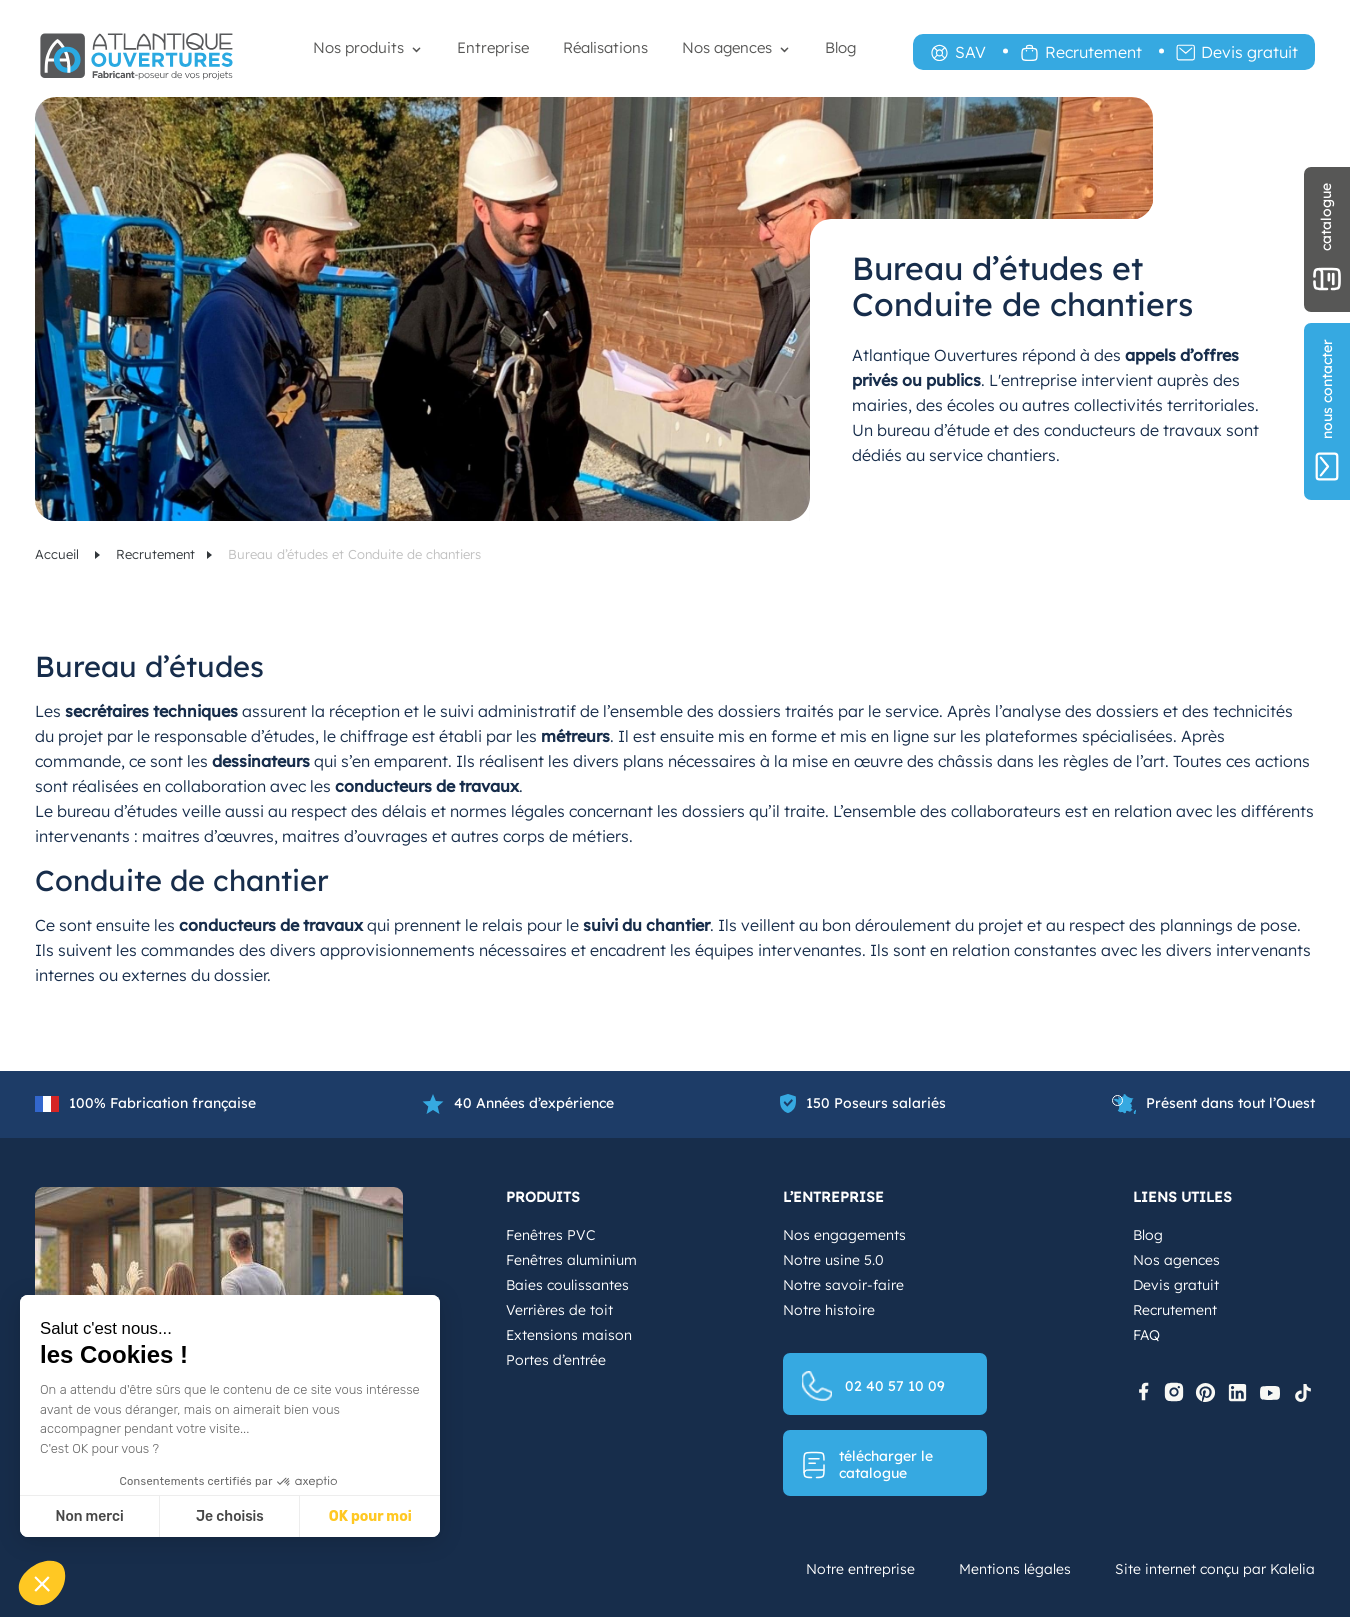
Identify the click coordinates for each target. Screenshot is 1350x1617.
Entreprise (493, 47)
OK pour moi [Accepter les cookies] (370, 1516)
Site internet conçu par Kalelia (1215, 1569)
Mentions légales (1015, 1569)
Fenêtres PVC (550, 1235)
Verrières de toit (559, 1310)
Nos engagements (844, 1235)
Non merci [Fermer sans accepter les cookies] (89, 1516)
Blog (840, 47)
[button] (42, 1583)
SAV (970, 52)
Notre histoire (829, 1310)
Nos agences (727, 47)
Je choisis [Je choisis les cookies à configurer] (230, 1516)
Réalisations (605, 47)
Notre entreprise (860, 1569)
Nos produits (358, 47)
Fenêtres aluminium (571, 1260)
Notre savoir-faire (843, 1285)
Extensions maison (569, 1335)
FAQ (1146, 1335)
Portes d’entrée (556, 1360)
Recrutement (1093, 52)
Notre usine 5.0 (833, 1260)
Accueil (59, 554)
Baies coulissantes (567, 1285)
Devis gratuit (1249, 52)
